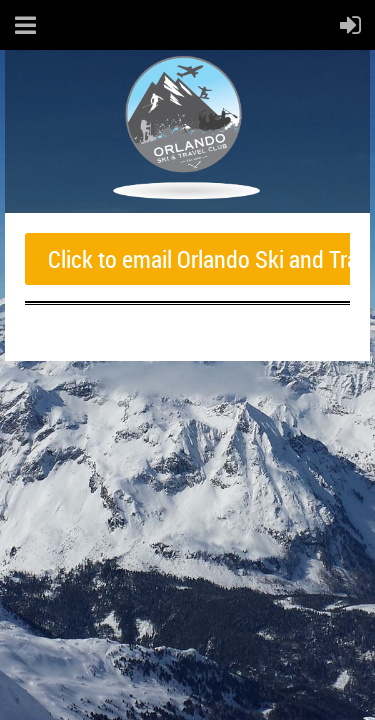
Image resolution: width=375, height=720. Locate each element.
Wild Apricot (197, 390)
